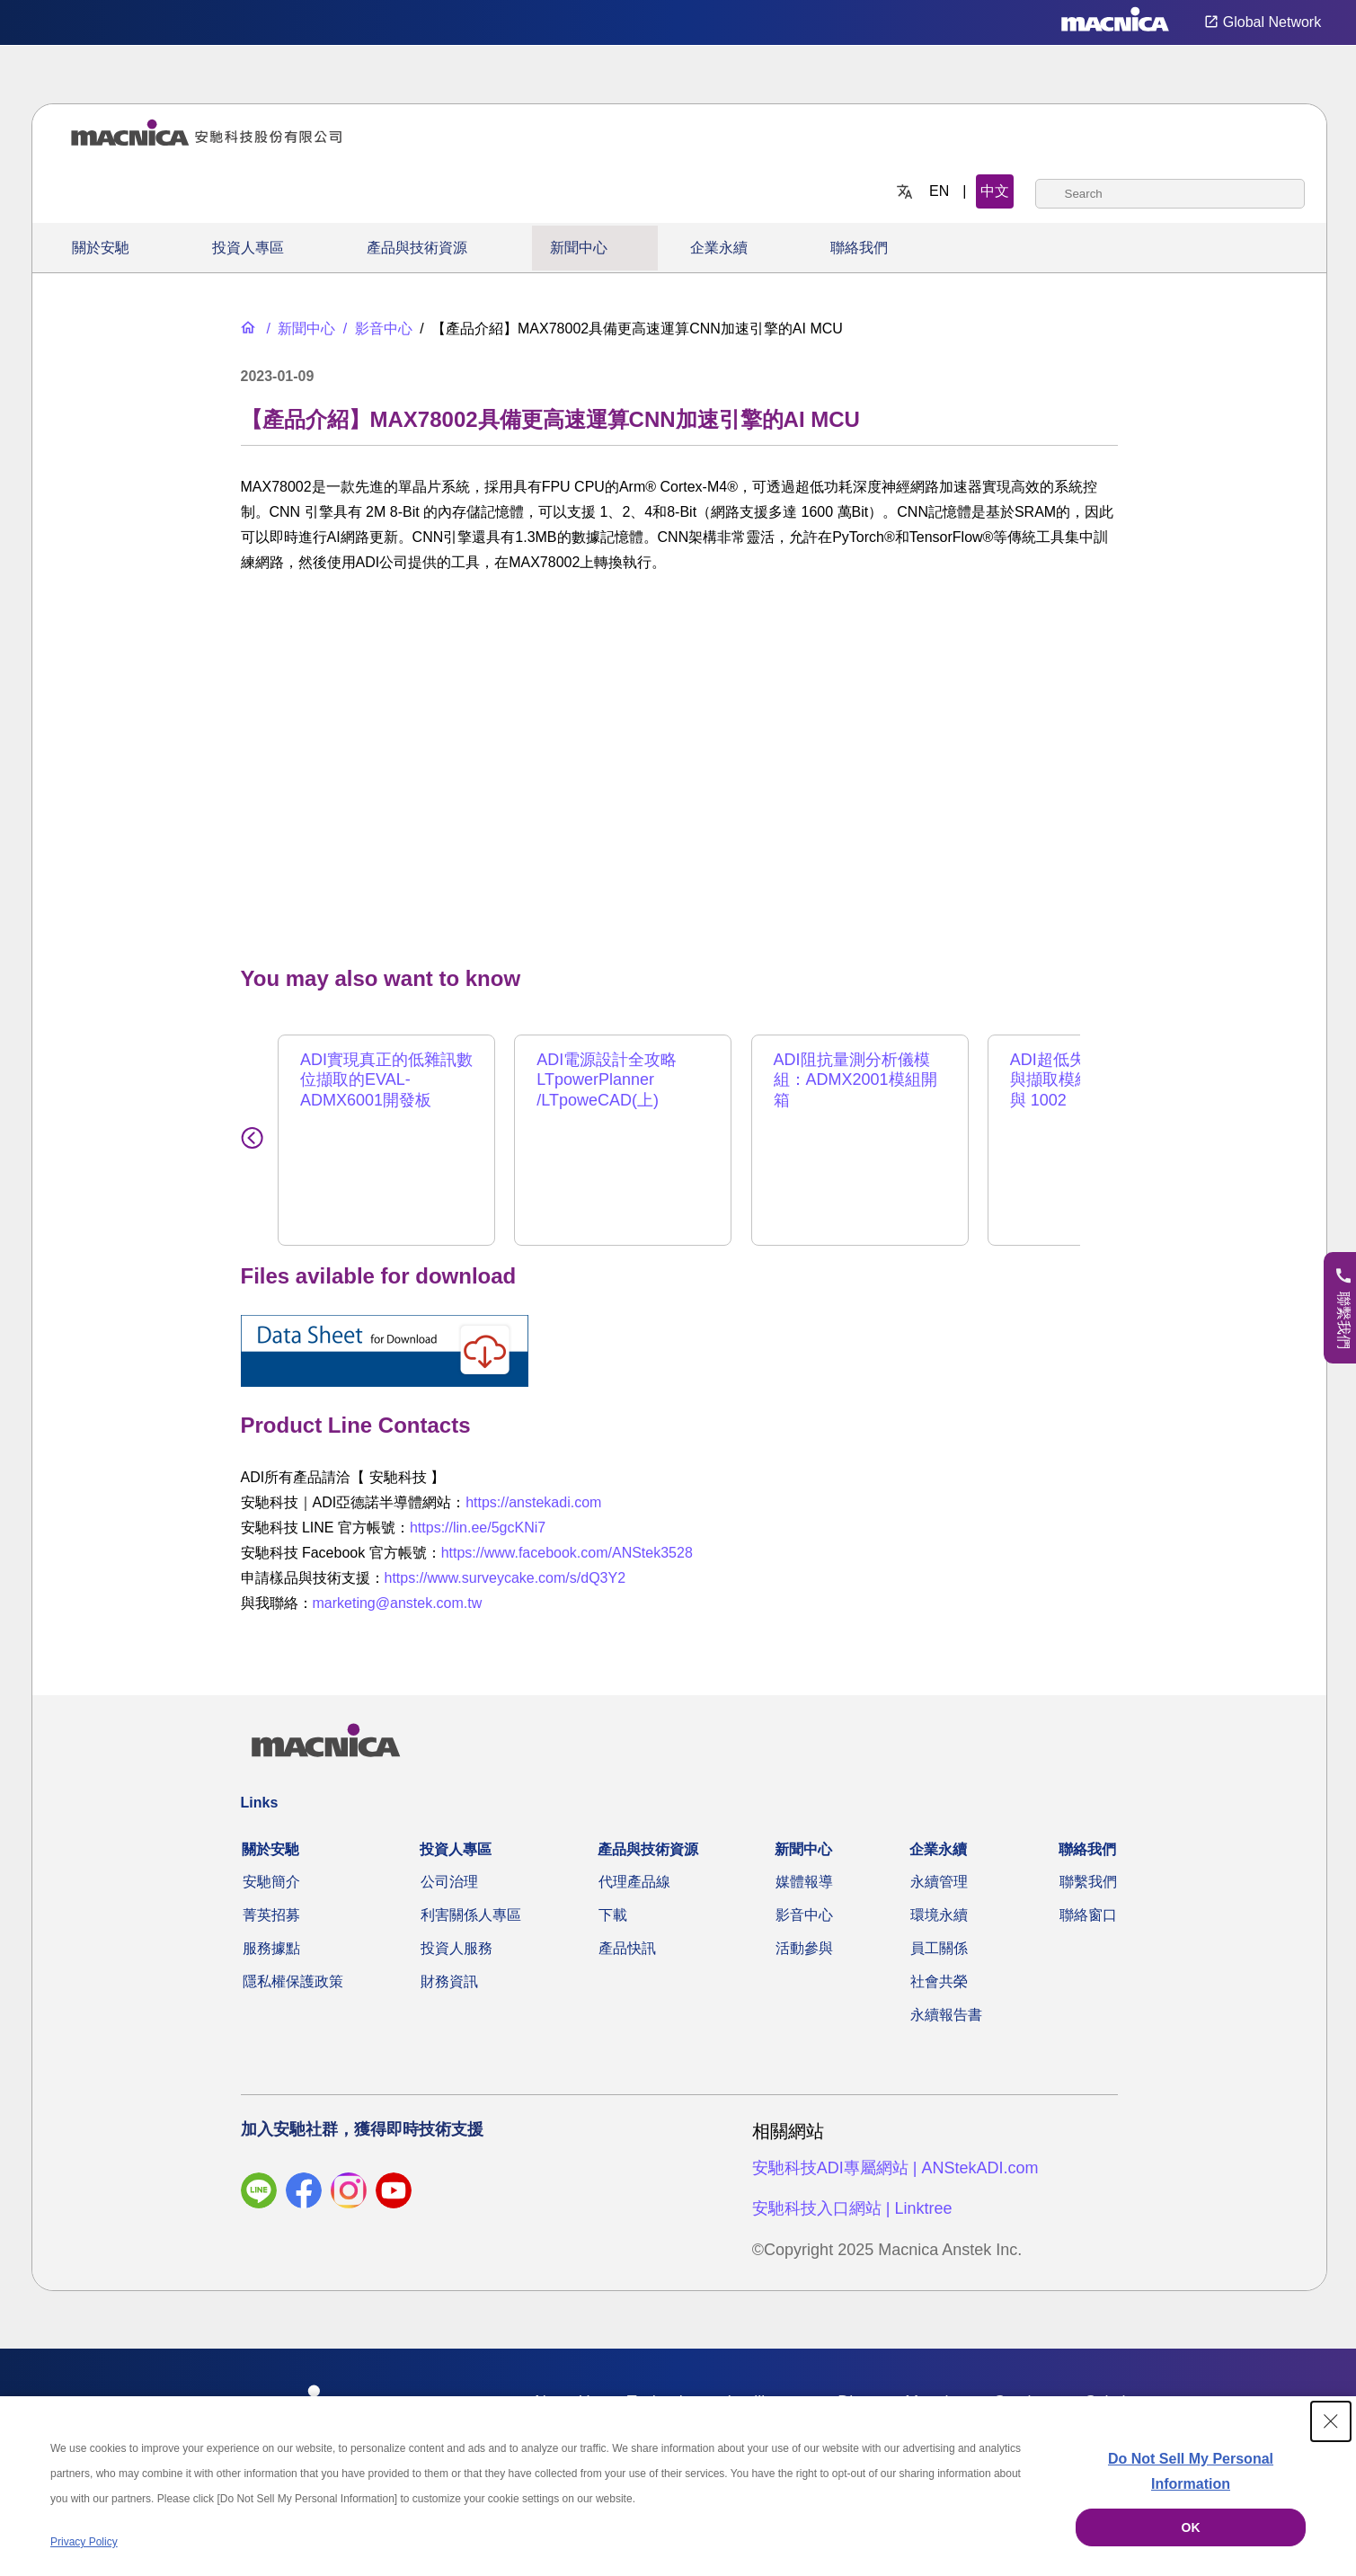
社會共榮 (939, 1981)
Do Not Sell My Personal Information (1190, 2471)
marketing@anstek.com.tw (398, 1603)
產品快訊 (627, 1948)
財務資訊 (449, 1981)
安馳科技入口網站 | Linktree (852, 2208)
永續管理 (939, 1881)
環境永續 (939, 1915)
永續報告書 (946, 2014)
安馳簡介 (271, 1881)
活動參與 (804, 1948)
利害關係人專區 (471, 1915)
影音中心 (804, 1915)
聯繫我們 (1088, 1881)
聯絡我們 (859, 247)
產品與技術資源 (417, 247)
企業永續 (719, 247)
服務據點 (271, 1948)
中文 (994, 191)
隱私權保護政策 (293, 1981)
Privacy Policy (84, 2542)
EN (939, 191)
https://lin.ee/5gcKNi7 (477, 1527)
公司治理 (449, 1881)
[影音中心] (376, 328)
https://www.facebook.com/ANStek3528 (567, 1552)
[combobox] (1170, 194)
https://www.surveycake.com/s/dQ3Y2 (505, 1578)
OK (1191, 2527)
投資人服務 (456, 1948)
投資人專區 (248, 247)
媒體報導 (804, 1881)
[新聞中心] (298, 328)
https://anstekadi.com (533, 1502)
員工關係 (939, 1948)
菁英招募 (271, 1915)
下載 (612, 1915)
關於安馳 (100, 247)
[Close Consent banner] (1331, 2421)
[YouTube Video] (679, 765)
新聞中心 (578, 247)
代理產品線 (634, 1881)
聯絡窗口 (1088, 1915)
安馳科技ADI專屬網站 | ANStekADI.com (895, 2168)
